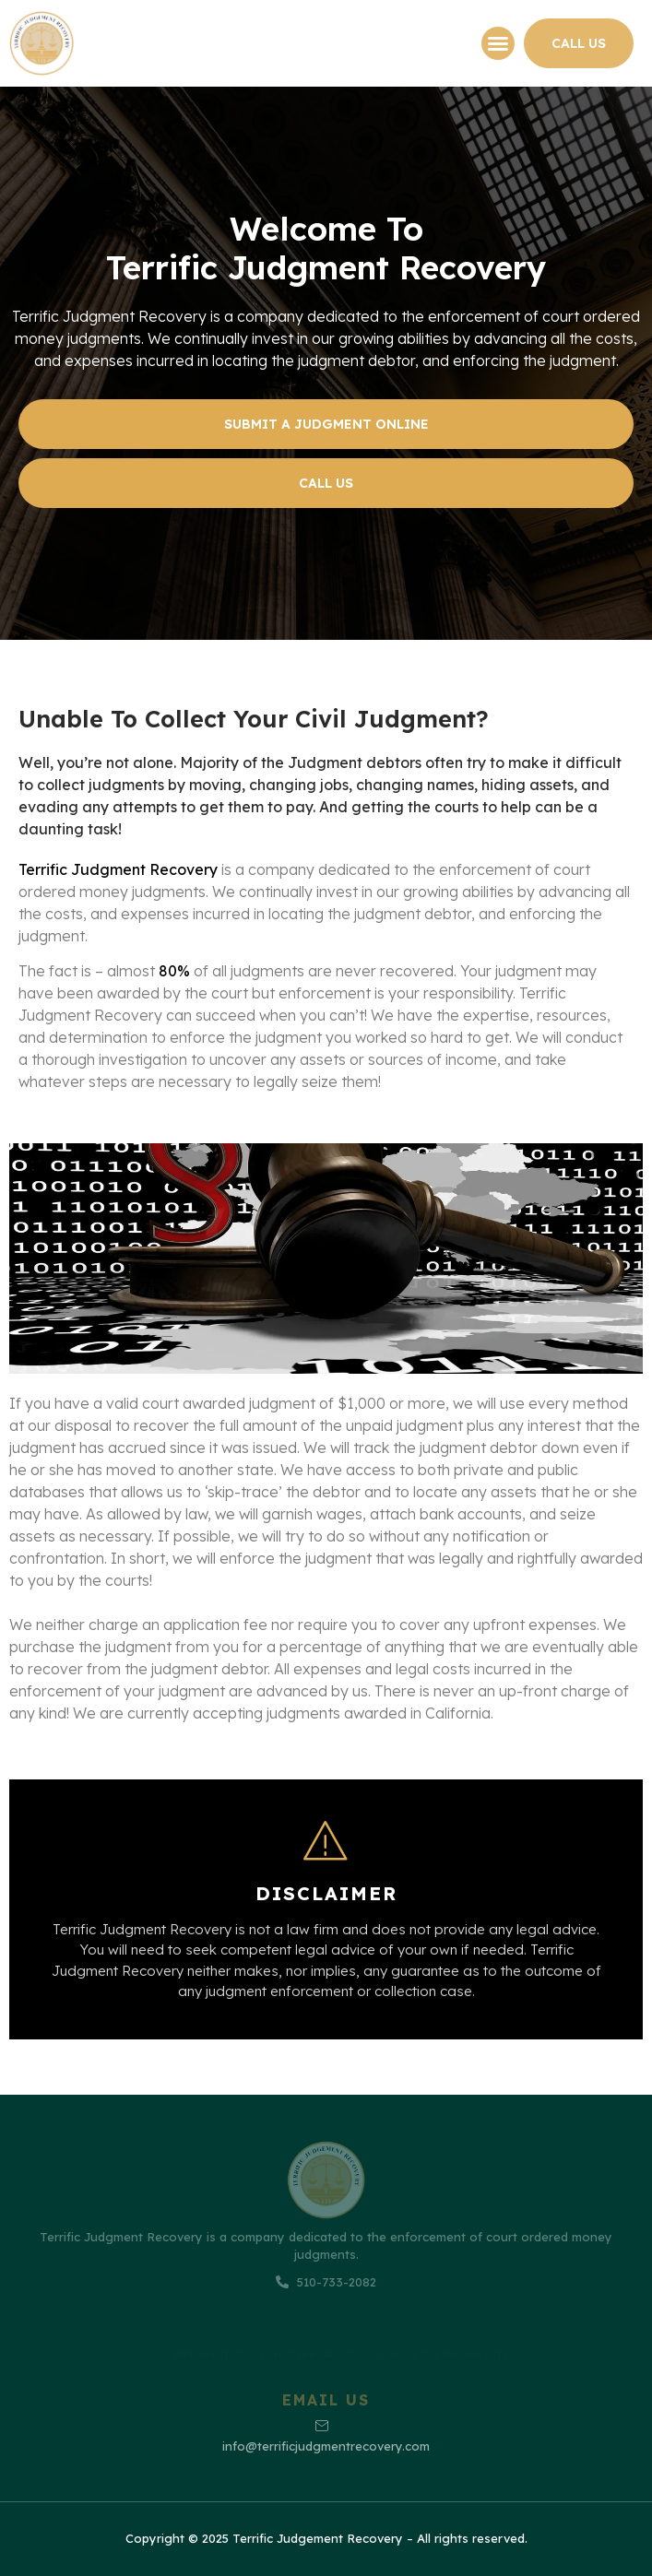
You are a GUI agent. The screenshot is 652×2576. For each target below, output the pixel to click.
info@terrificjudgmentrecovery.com (326, 2435)
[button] (498, 43)
